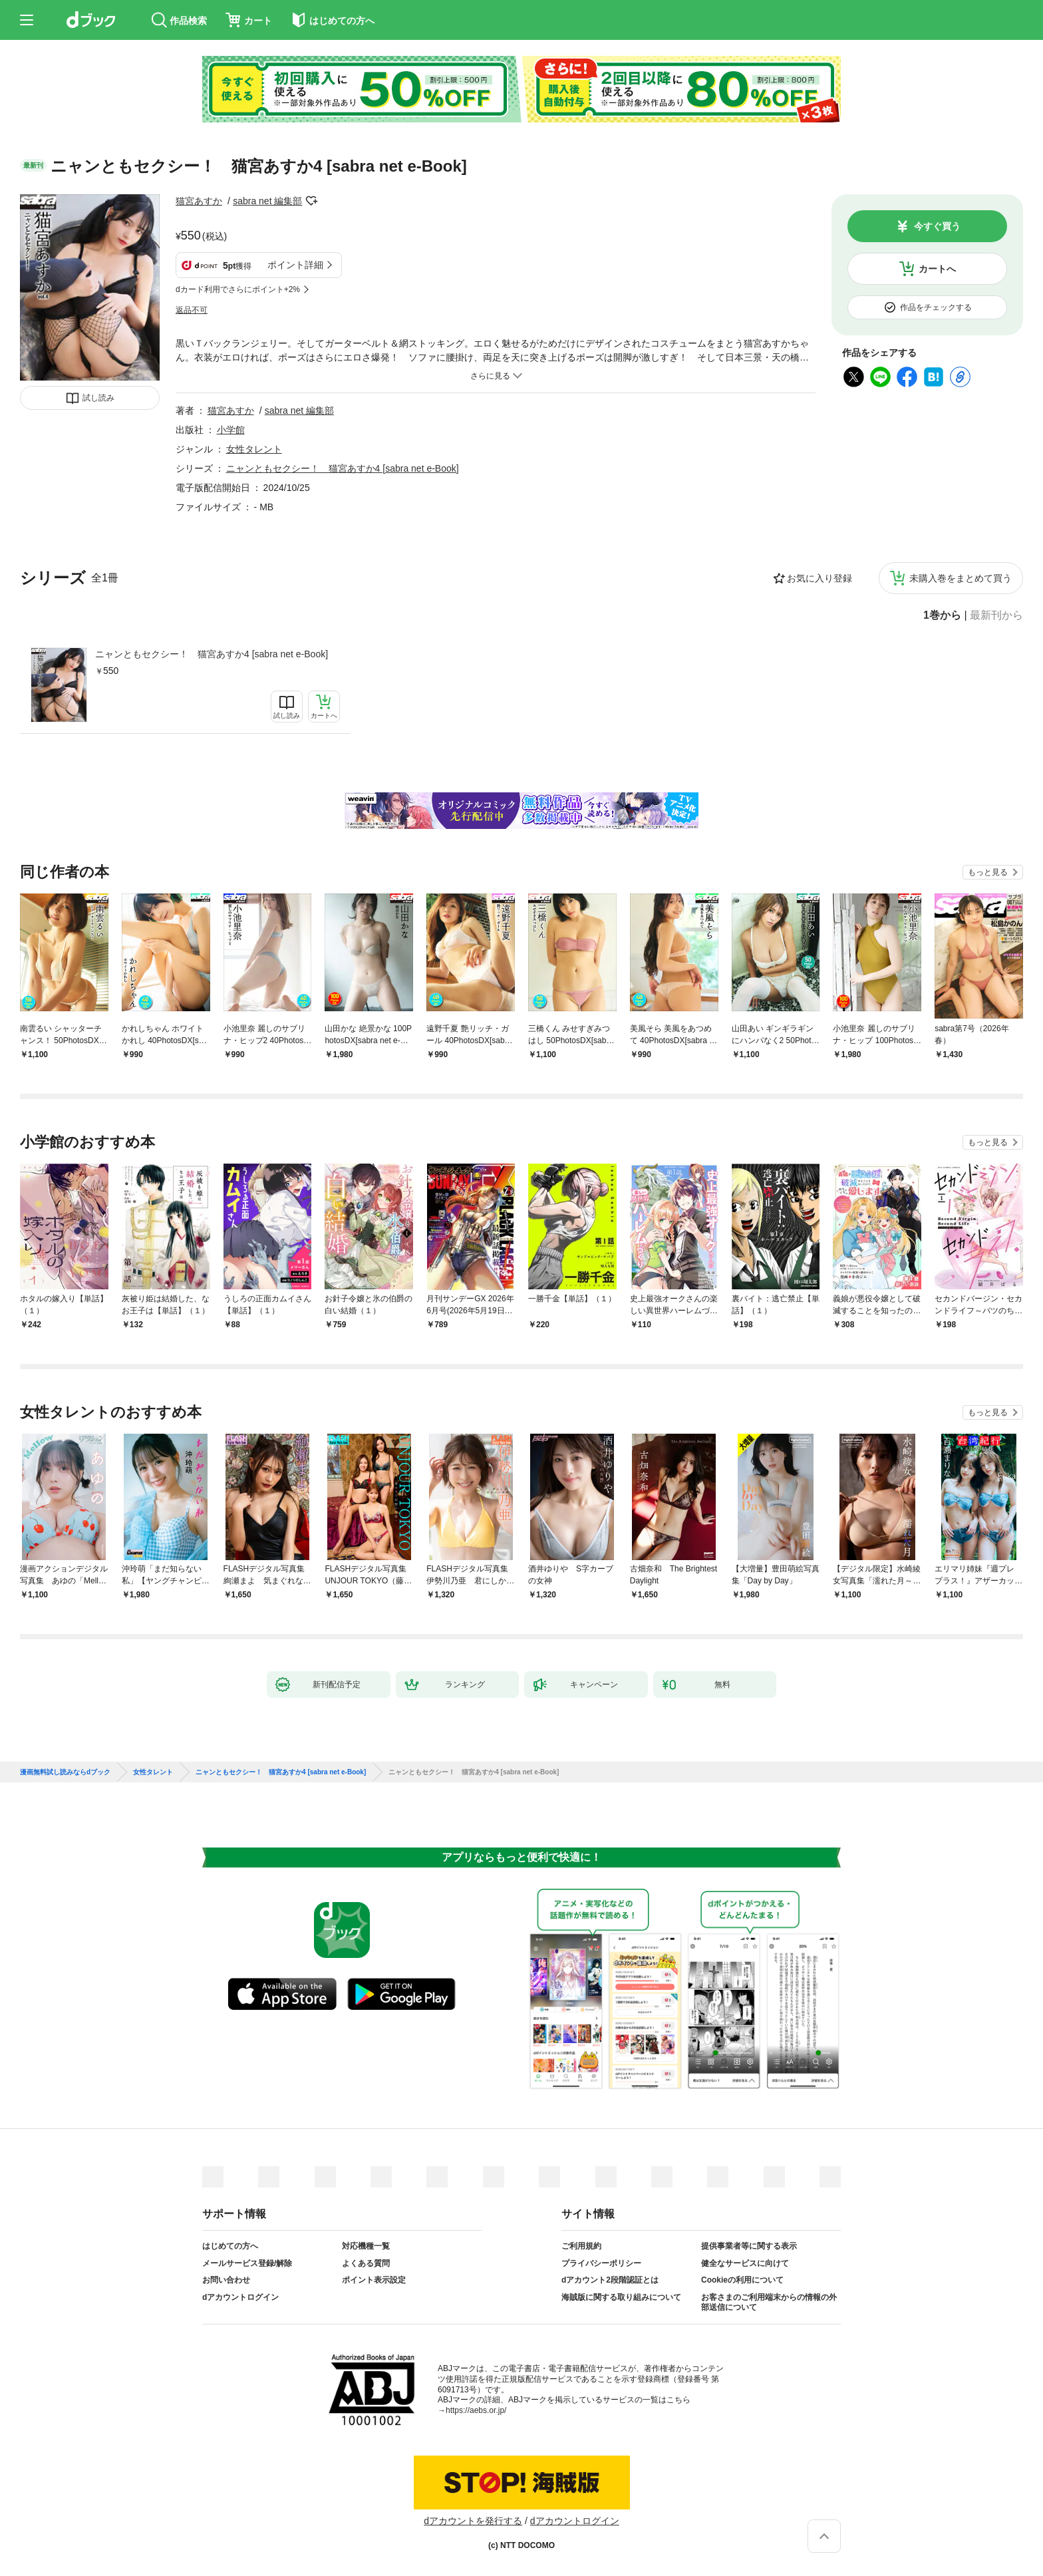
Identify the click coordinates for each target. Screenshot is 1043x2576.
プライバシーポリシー (601, 2263)
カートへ (937, 268)
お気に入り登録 (819, 578)
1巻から (942, 615)
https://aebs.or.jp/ (476, 2410)
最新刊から (996, 615)
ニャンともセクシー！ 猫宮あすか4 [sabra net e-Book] (211, 654)
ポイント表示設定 (374, 2280)
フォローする (311, 201)
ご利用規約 (581, 2246)
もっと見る (988, 872)
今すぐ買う (937, 226)
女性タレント (254, 449)
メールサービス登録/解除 (247, 2263)
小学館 (231, 429)
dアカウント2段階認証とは (610, 2280)
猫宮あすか (199, 201)
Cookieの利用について (742, 2280)
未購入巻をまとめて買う (960, 578)
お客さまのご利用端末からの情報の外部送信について (769, 2303)
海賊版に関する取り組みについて (621, 2297)
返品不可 (192, 310)
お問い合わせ (226, 2280)
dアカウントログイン (240, 2297)
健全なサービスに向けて (745, 2263)
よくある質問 (366, 2263)
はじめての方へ (230, 2246)
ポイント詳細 (295, 264)
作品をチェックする (936, 307)
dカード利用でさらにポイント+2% (238, 289)
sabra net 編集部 (267, 201)
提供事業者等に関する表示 (749, 2246)
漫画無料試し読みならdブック (65, 1772)
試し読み (98, 397)
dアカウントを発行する (473, 2520)
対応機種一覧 (366, 2246)
